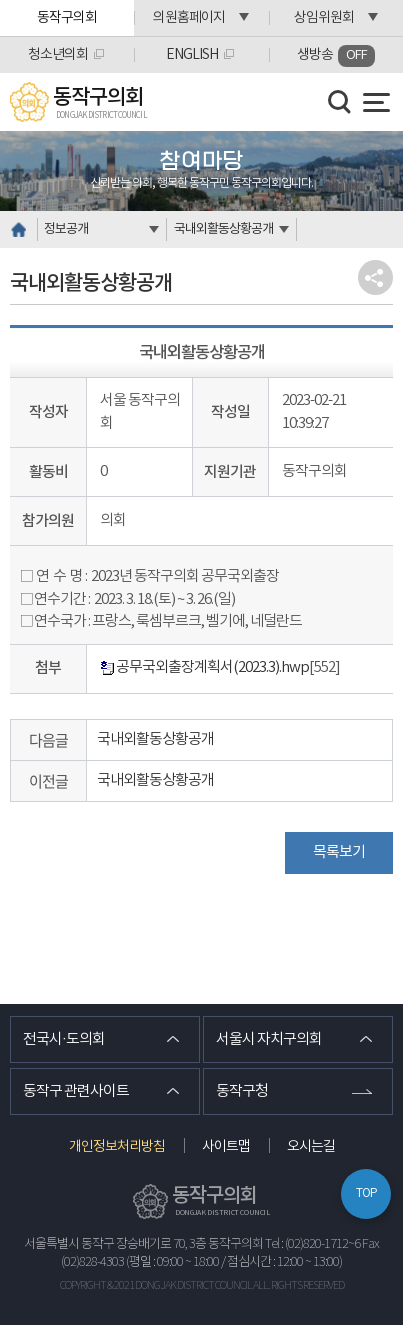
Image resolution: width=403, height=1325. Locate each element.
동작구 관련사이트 (76, 1091)
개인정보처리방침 (117, 1147)
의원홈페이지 (189, 18)
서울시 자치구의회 (269, 1039)
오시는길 (311, 1147)
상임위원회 (324, 18)
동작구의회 (67, 18)
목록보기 (339, 852)
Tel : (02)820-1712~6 (312, 1244)
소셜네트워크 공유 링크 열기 (375, 277)
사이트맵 (226, 1147)
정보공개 (66, 229)
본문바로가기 (0, 0)
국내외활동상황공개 (223, 229)
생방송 (336, 56)
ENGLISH (192, 55)
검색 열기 (340, 102)
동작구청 (242, 1091)
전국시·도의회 (64, 1039)
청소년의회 (58, 55)
